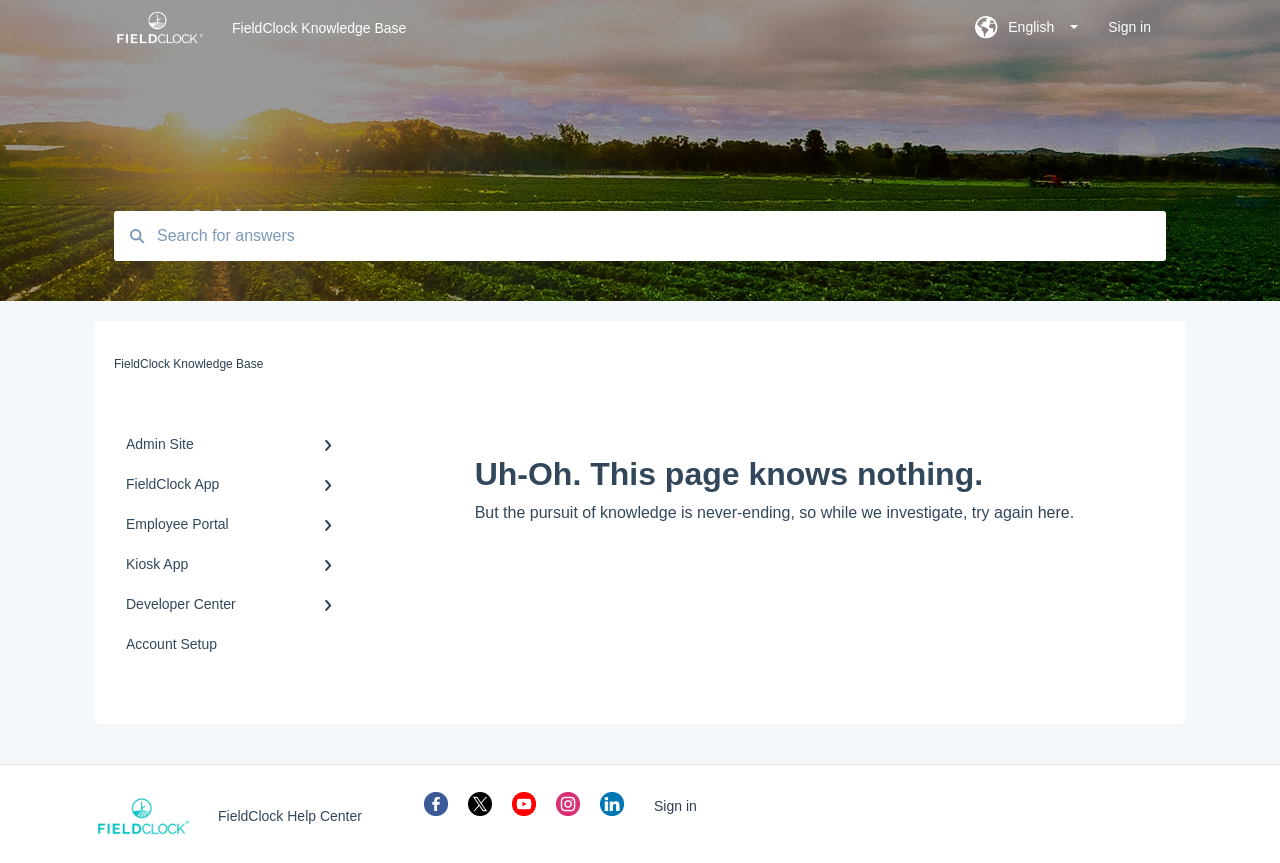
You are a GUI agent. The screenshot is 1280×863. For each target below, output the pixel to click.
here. (1056, 512)
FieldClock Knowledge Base (319, 28)
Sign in (675, 806)
